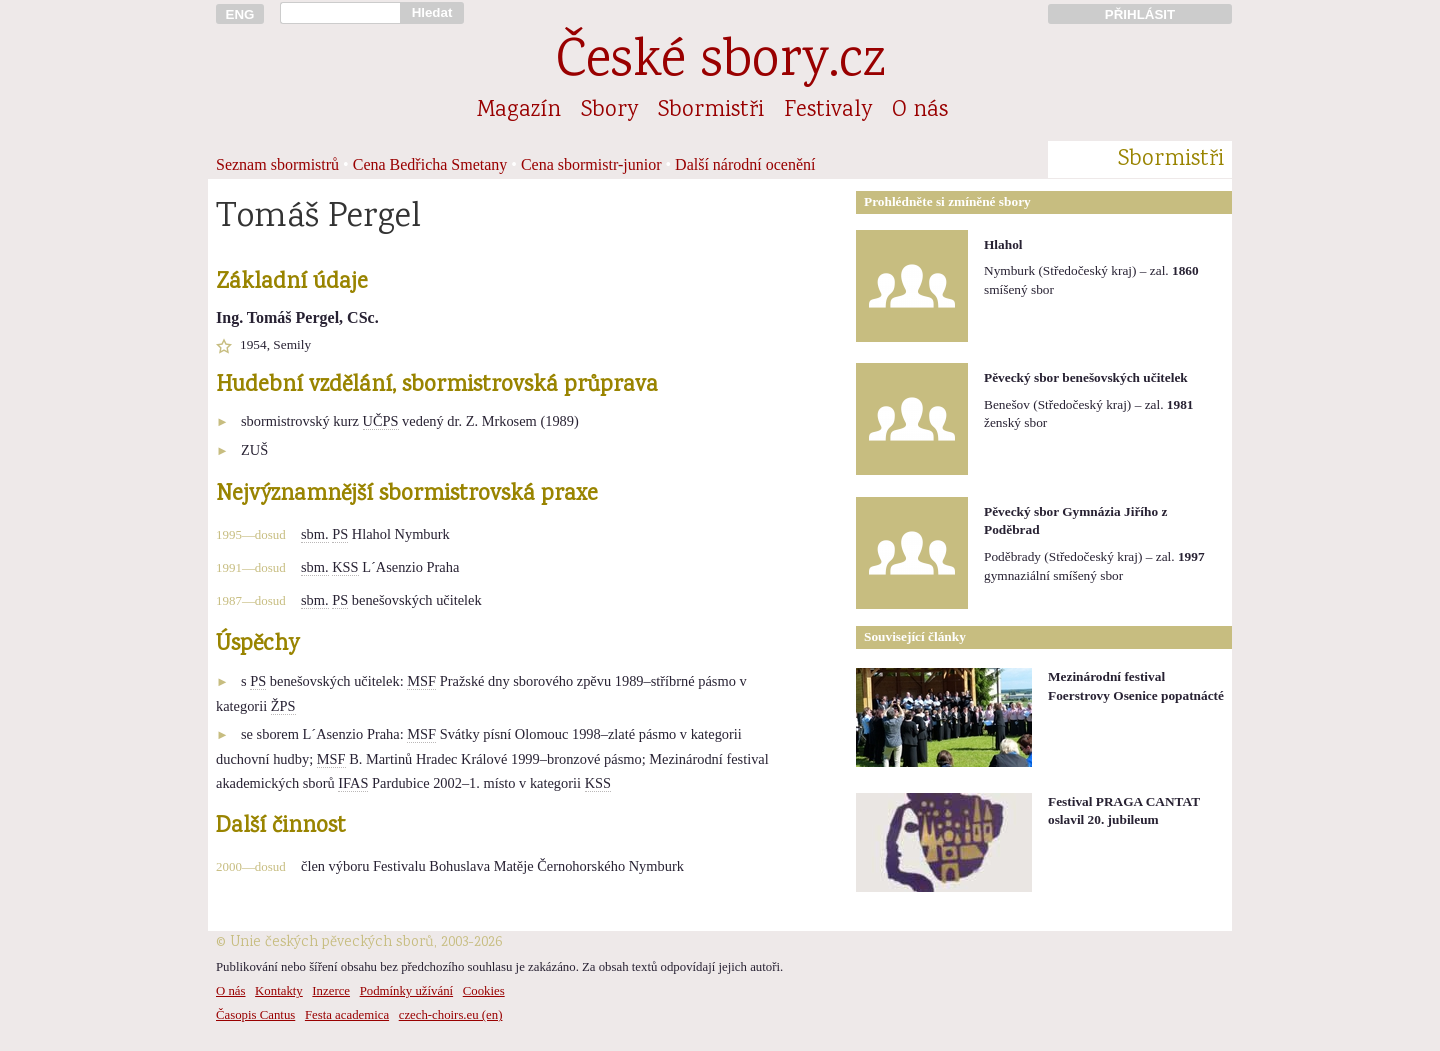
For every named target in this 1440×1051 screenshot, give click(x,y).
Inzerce (331, 991)
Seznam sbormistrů (277, 164)
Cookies (484, 991)
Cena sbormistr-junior (591, 164)
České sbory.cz (720, 63)
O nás (920, 111)
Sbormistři (711, 111)
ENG (240, 14)
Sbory (609, 111)
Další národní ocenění (745, 164)
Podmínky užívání (406, 991)
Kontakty (279, 991)
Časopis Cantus (255, 1015)
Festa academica (347, 1015)
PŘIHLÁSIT (1140, 14)
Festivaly (828, 111)
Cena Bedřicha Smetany (430, 164)
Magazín (519, 111)
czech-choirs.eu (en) (451, 1015)
